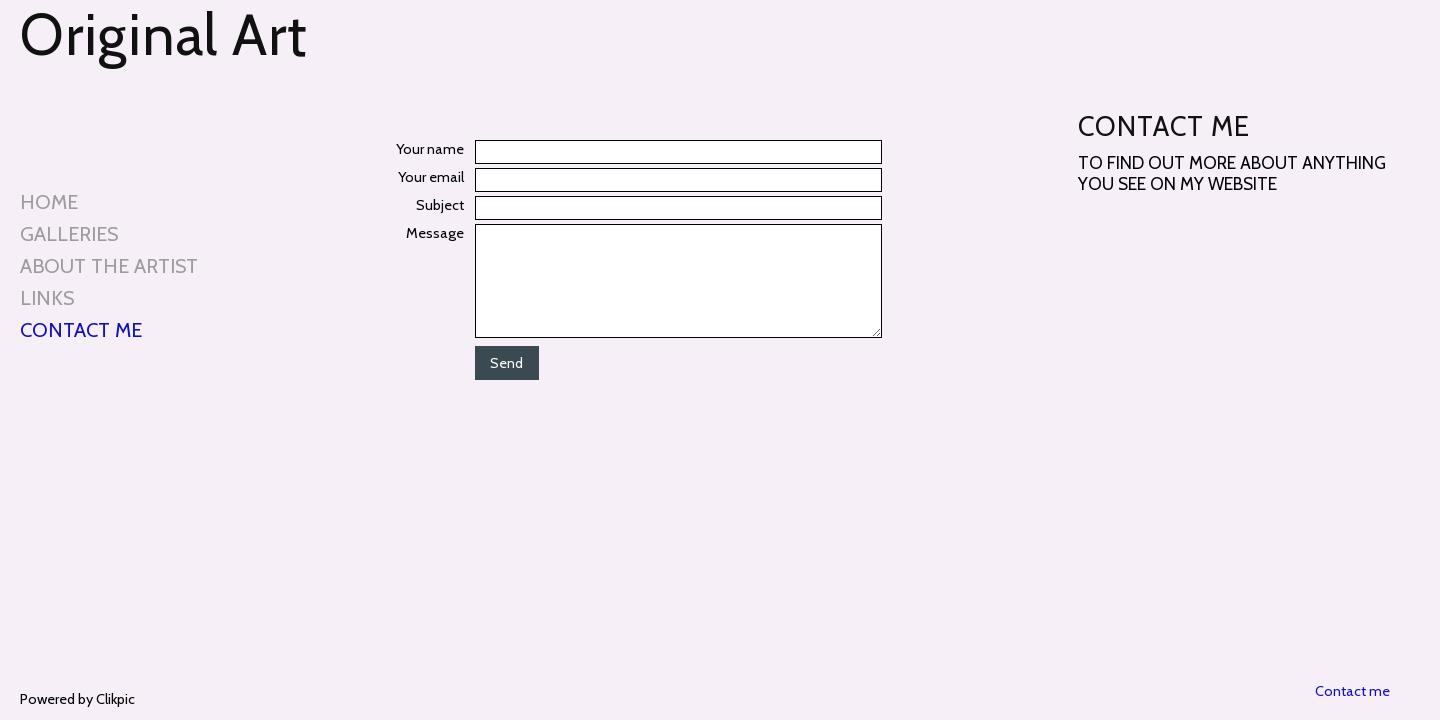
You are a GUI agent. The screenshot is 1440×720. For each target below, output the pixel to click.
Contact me (81, 330)
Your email (431, 177)
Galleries (69, 234)
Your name (430, 149)
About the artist (109, 266)
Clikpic (115, 699)
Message (435, 233)
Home (49, 202)
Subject (440, 205)
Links (47, 298)
